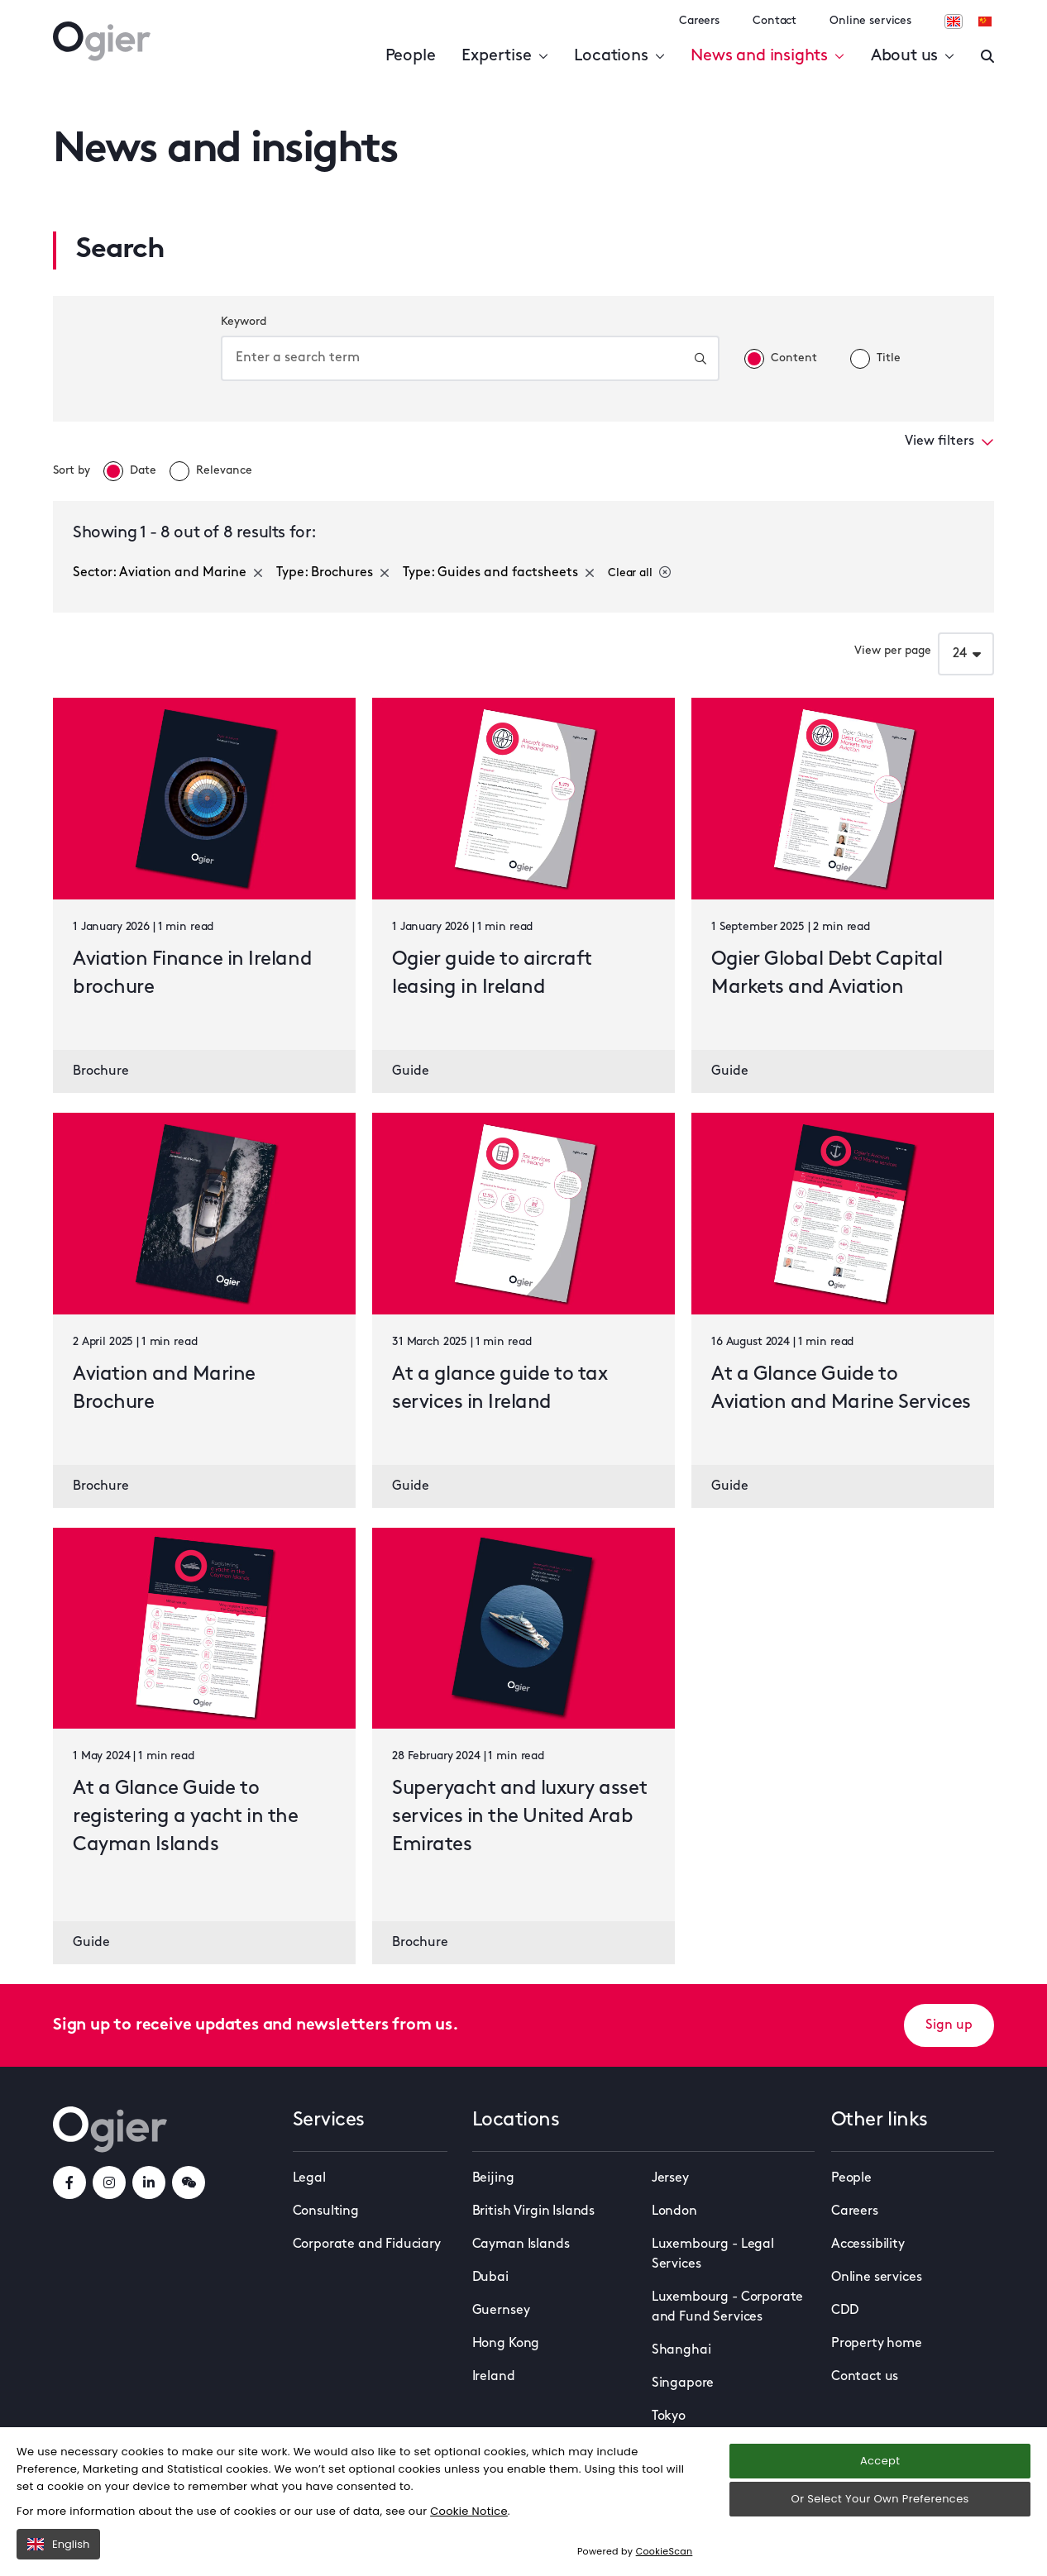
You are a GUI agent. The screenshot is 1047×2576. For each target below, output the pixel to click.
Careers (699, 21)
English (58, 2544)
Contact (774, 21)
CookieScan (664, 2551)
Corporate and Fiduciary (367, 2244)
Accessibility (868, 2244)
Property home (876, 2343)
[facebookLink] (69, 2182)
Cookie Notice (469, 2511)
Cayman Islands (521, 2244)
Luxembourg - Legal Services (713, 2254)
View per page (892, 651)
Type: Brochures (333, 573)
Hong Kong (506, 2343)
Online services (870, 21)
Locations (619, 56)
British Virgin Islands (533, 2211)
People (410, 56)
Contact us (864, 2376)
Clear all (639, 573)
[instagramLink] (109, 2182)
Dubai (490, 2277)
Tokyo (669, 2416)
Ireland (493, 2376)
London (674, 2211)
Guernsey (501, 2310)
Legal (309, 2178)
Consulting (326, 2211)
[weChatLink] (188, 2182)
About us (912, 56)
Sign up (949, 2025)
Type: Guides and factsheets (499, 573)
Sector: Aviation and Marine (168, 573)
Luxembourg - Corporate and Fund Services (727, 2307)
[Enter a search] (987, 56)
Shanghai (681, 2350)
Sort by (71, 471)
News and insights (767, 56)
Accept (880, 2461)
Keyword (243, 322)
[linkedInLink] (148, 2182)
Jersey (670, 2178)
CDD (844, 2310)
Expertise (504, 56)
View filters (949, 441)
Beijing (493, 2178)
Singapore (683, 2383)
